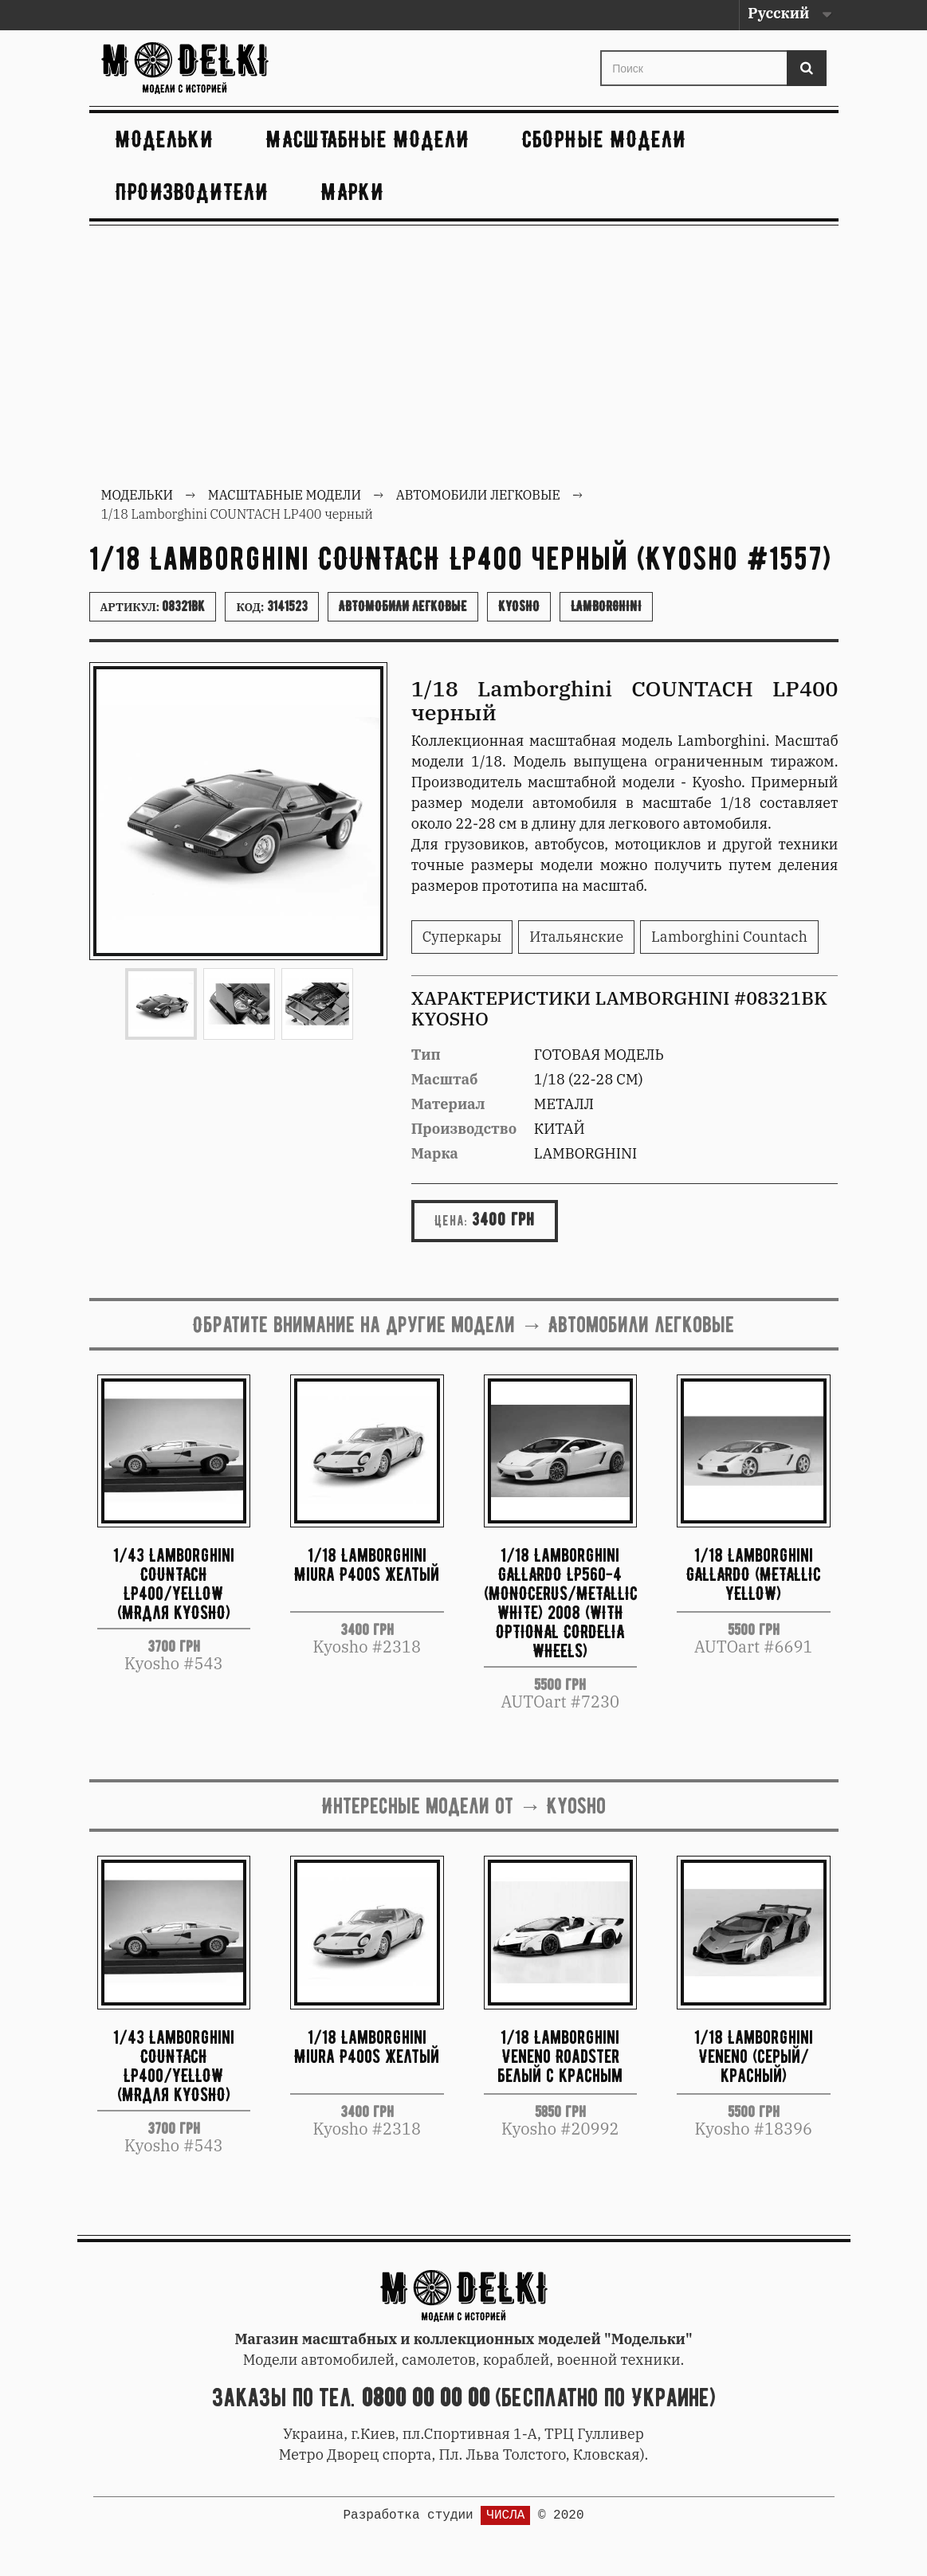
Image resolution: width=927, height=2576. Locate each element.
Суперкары (462, 936)
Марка (434, 1153)
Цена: (451, 1220)
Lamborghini (606, 606)
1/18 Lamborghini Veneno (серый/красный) (753, 2056)
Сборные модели (604, 139)
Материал (448, 1104)
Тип (426, 1054)
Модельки (165, 139)
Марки (352, 191)
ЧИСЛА (505, 2515)
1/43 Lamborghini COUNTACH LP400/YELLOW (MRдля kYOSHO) (173, 1582)
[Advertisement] (463, 357)
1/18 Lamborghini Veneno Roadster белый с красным (560, 2056)
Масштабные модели (367, 139)
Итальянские (576, 936)
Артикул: (153, 606)
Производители (192, 191)
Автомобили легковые (403, 606)
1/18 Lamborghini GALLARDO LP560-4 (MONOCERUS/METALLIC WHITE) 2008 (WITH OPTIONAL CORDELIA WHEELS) (561, 1601)
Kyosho (519, 606)
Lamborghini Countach (729, 936)
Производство (464, 1128)
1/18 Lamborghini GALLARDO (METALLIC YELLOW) (753, 1574)
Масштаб (444, 1079)
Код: (271, 606)
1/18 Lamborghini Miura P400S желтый (366, 1564)
